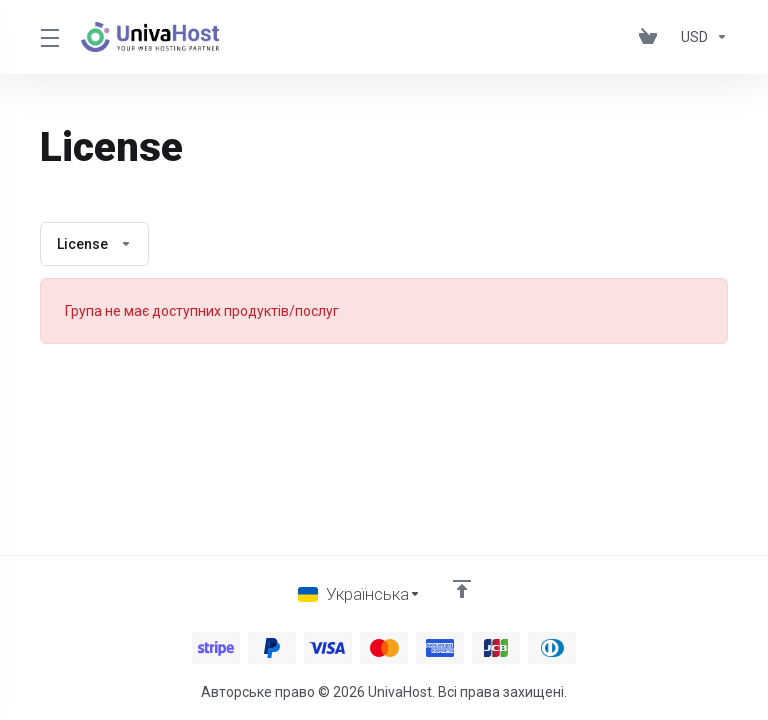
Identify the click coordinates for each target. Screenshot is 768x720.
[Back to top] (462, 589)
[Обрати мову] (359, 594)
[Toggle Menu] (48, 37)
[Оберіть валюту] (700, 37)
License (94, 244)
